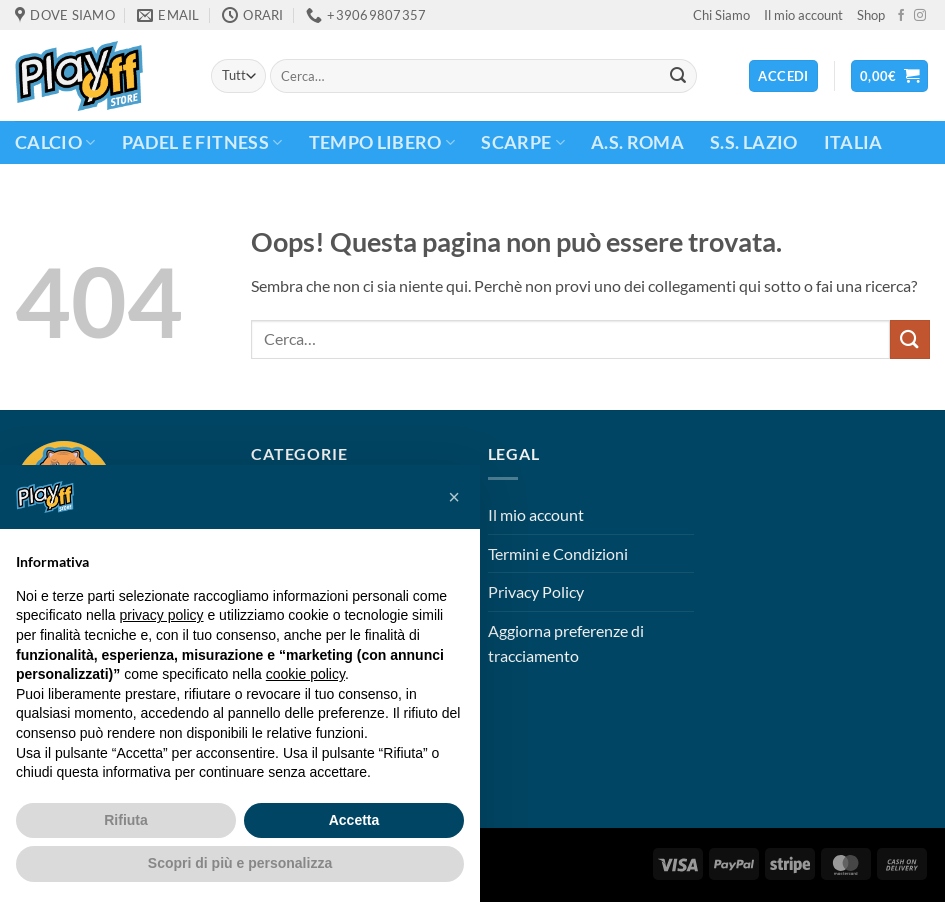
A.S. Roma (637, 142)
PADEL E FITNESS (202, 142)
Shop (871, 15)
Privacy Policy (536, 591)
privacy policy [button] (162, 615)
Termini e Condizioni (558, 553)
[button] (890, 76)
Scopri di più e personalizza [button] (240, 863)
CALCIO (55, 142)
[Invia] (678, 76)
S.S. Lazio (754, 142)
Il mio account (803, 15)
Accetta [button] (354, 820)
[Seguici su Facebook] (901, 16)
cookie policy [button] (305, 674)
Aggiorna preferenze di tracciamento (566, 643)
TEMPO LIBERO (382, 142)
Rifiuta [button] (126, 820)
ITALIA (853, 142)
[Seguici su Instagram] (920, 16)
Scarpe (523, 142)
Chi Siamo (721, 15)
